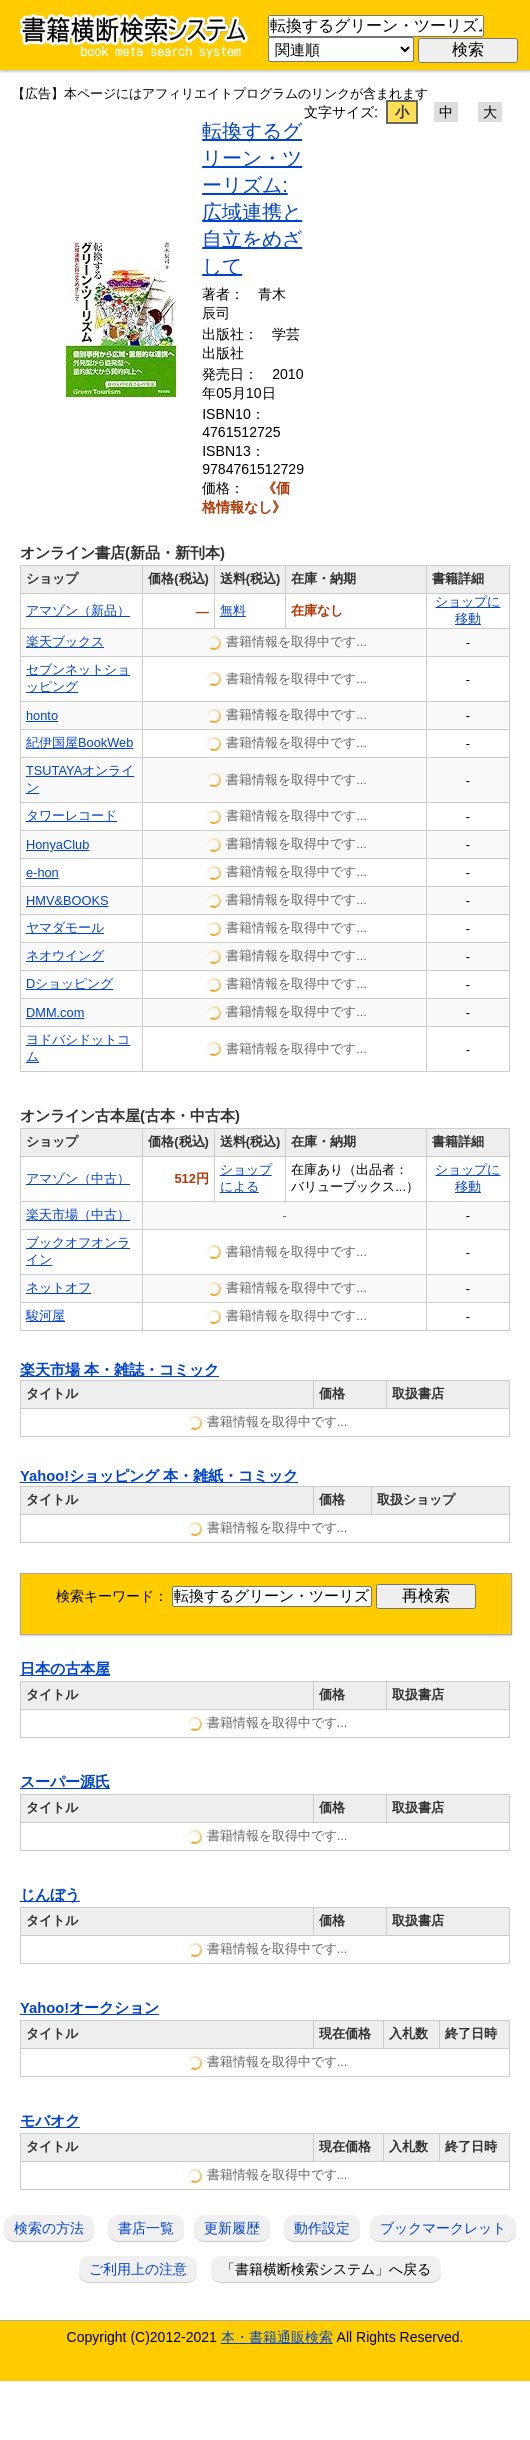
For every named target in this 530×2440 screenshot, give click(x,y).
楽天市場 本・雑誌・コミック (119, 1370)
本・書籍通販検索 (277, 2337)
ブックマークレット (443, 2228)
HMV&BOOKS (67, 900)
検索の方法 (49, 2228)
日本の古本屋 (65, 1669)
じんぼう (50, 1895)
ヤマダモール (65, 927)
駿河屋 (45, 1315)
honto (42, 715)
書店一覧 (146, 2228)
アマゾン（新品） (78, 610)
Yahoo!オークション (89, 2008)
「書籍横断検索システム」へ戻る (326, 2269)
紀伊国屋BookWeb (79, 742)
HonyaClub (57, 844)
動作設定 (322, 2228)
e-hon (42, 872)
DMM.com (55, 1012)
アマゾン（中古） (78, 1178)
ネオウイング (65, 955)
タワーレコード (71, 815)
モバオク (50, 2121)
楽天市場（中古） (78, 1214)
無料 (233, 610)
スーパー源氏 (65, 1782)
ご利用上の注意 (138, 2269)
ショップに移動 (467, 610)
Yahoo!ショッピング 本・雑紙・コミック (159, 1476)
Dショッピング (69, 983)
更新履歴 (232, 2228)
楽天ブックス (65, 641)
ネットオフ (58, 1287)
